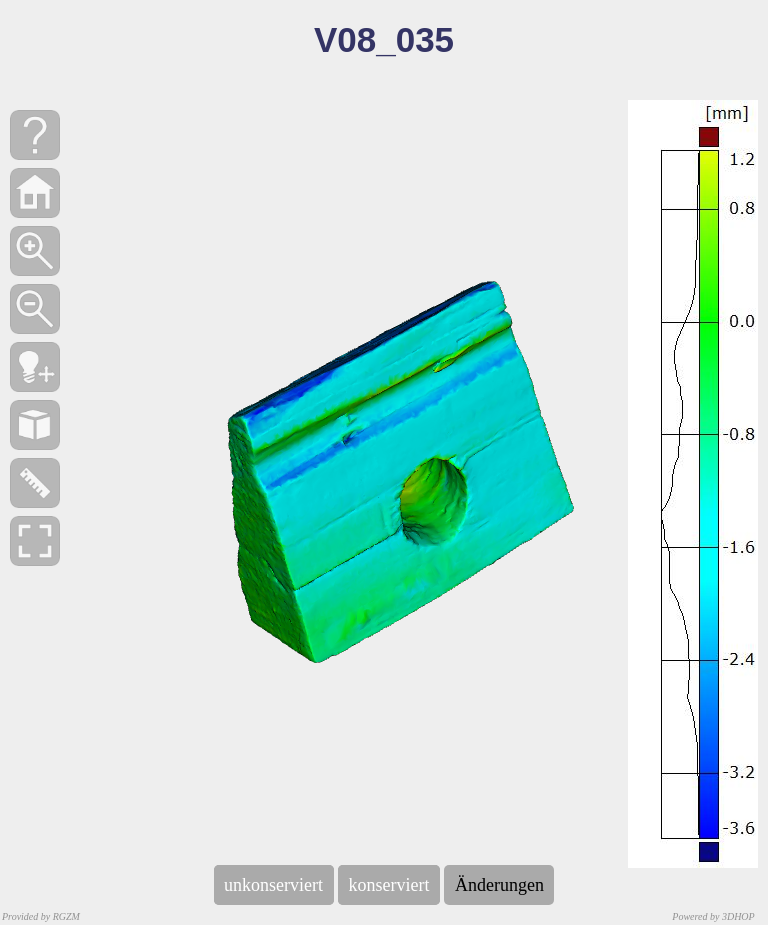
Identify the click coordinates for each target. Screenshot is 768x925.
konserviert (389, 885)
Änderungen (499, 885)
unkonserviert (274, 885)
